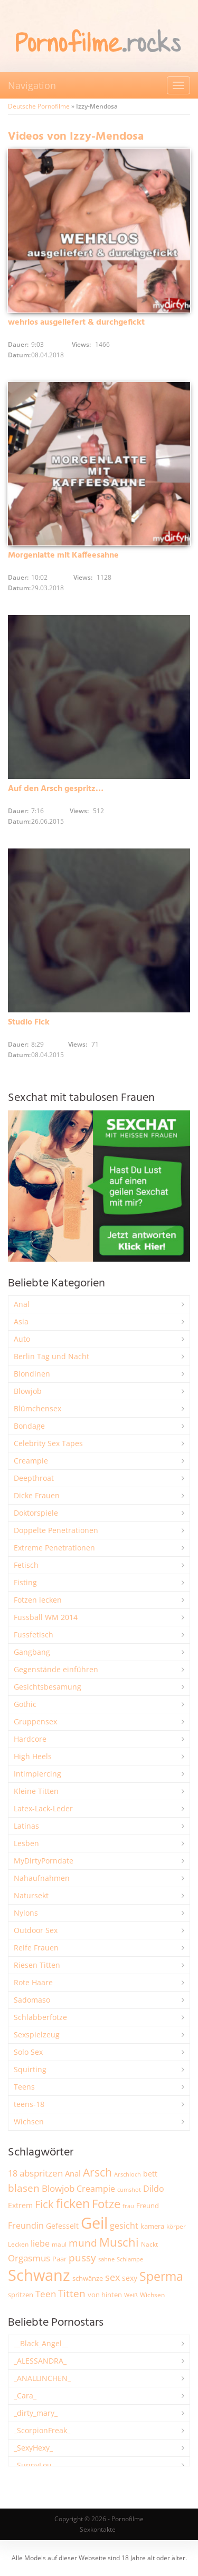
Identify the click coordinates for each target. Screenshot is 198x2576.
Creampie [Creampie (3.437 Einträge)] (96, 2188)
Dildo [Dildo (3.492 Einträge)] (153, 2188)
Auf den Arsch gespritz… (55, 789)
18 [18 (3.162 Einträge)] (12, 2173)
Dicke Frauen (37, 1495)
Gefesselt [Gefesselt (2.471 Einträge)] (62, 2226)
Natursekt (31, 1895)
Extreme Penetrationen (54, 1548)
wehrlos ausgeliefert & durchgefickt (76, 322)
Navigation (32, 85)
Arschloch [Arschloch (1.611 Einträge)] (127, 2174)
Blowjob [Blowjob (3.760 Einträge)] (58, 2188)
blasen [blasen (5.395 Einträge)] (24, 2188)
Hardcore (30, 1739)
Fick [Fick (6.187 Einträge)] (44, 2204)
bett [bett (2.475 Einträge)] (150, 2174)
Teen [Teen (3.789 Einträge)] (45, 2294)
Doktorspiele (36, 1513)
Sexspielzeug (37, 2034)
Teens (24, 2087)
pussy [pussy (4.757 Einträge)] (82, 2257)
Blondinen (32, 1374)
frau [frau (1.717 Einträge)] (128, 2206)
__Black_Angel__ (41, 2343)
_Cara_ (25, 2395)
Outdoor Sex (36, 1930)
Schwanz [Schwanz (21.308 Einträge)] (39, 2275)
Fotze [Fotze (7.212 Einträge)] (106, 2203)
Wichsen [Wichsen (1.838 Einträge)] (152, 2295)
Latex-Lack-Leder (43, 1808)
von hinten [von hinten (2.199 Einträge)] (105, 2294)
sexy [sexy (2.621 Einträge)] (129, 2278)
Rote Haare (33, 1982)
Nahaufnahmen (42, 1878)
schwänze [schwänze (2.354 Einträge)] (87, 2278)
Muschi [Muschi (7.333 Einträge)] (119, 2242)
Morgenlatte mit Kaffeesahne (63, 555)
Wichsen (29, 2121)
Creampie (31, 1461)
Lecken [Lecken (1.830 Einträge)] (18, 2244)
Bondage (29, 1426)
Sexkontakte (98, 2529)
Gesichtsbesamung (47, 1687)
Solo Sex (28, 2052)
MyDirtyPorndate (43, 1861)
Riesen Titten (37, 1965)
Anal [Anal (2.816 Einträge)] (73, 2173)
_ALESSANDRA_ (40, 2361)
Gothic (25, 1704)
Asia (21, 1321)
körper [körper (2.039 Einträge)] (176, 2226)
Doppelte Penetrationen (56, 1530)
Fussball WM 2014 (46, 1617)
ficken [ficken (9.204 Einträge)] (73, 2203)
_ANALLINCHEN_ (42, 2378)
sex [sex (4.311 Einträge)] (112, 2277)
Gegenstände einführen (56, 1669)
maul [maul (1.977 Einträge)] (59, 2244)
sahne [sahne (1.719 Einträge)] (106, 2259)
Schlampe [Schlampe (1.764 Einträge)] (130, 2259)
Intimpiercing (37, 1774)
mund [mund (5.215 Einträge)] (83, 2243)
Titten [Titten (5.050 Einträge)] (72, 2293)
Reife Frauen (36, 1948)
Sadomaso (32, 2000)
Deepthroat (34, 1478)
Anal (22, 1304)
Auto (22, 1339)
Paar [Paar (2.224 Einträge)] (59, 2258)
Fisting (25, 1582)
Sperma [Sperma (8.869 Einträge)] (161, 2276)
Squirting (30, 2069)
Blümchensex (37, 1408)
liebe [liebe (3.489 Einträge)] (40, 2243)
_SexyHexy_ (33, 2448)
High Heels (33, 1756)
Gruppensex (35, 1721)
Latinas (26, 1826)
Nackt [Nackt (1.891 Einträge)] (149, 2244)
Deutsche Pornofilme (39, 106)
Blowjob (28, 1391)
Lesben (26, 1843)
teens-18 (29, 2104)
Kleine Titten (36, 1791)
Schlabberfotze (40, 2017)
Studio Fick (29, 1022)
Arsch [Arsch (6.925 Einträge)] (97, 2172)
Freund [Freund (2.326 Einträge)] (147, 2205)
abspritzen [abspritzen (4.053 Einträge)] (41, 2173)
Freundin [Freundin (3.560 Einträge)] (26, 2225)
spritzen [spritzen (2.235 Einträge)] (20, 2294)
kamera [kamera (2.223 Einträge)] (152, 2226)
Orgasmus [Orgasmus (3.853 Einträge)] (29, 2258)
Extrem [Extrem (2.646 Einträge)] (20, 2205)
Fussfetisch (33, 1634)
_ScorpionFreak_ (42, 2430)
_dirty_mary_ (36, 2413)
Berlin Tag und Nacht (51, 1356)
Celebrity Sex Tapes (48, 1443)
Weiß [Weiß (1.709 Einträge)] (131, 2295)
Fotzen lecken (38, 1600)
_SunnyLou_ (34, 2465)
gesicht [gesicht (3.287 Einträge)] (124, 2225)
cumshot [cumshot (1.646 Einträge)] (129, 2189)
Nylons (26, 1913)
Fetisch (26, 1565)
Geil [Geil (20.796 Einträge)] (94, 2222)
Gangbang (32, 1652)
